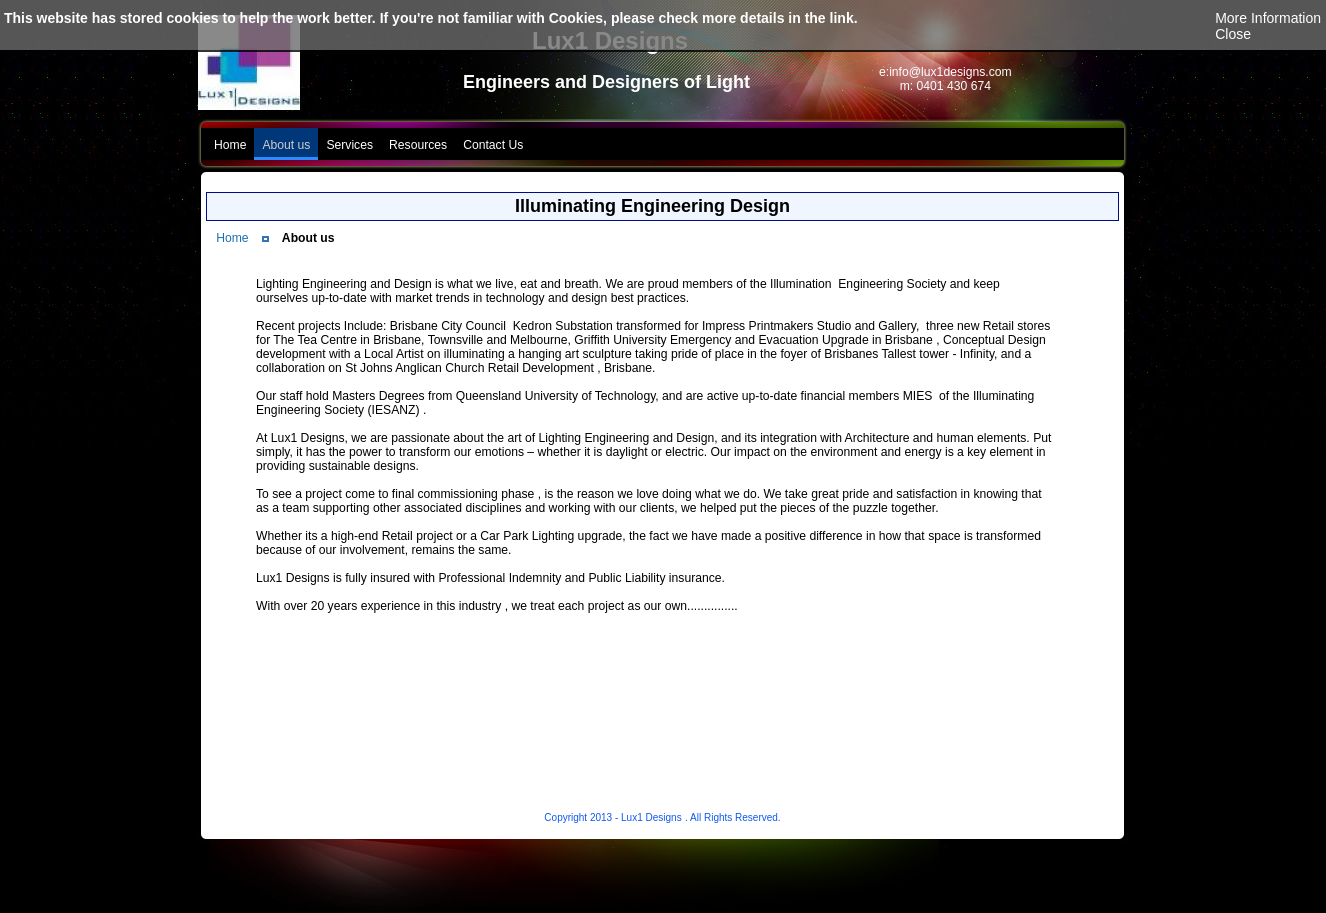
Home (232, 238)
